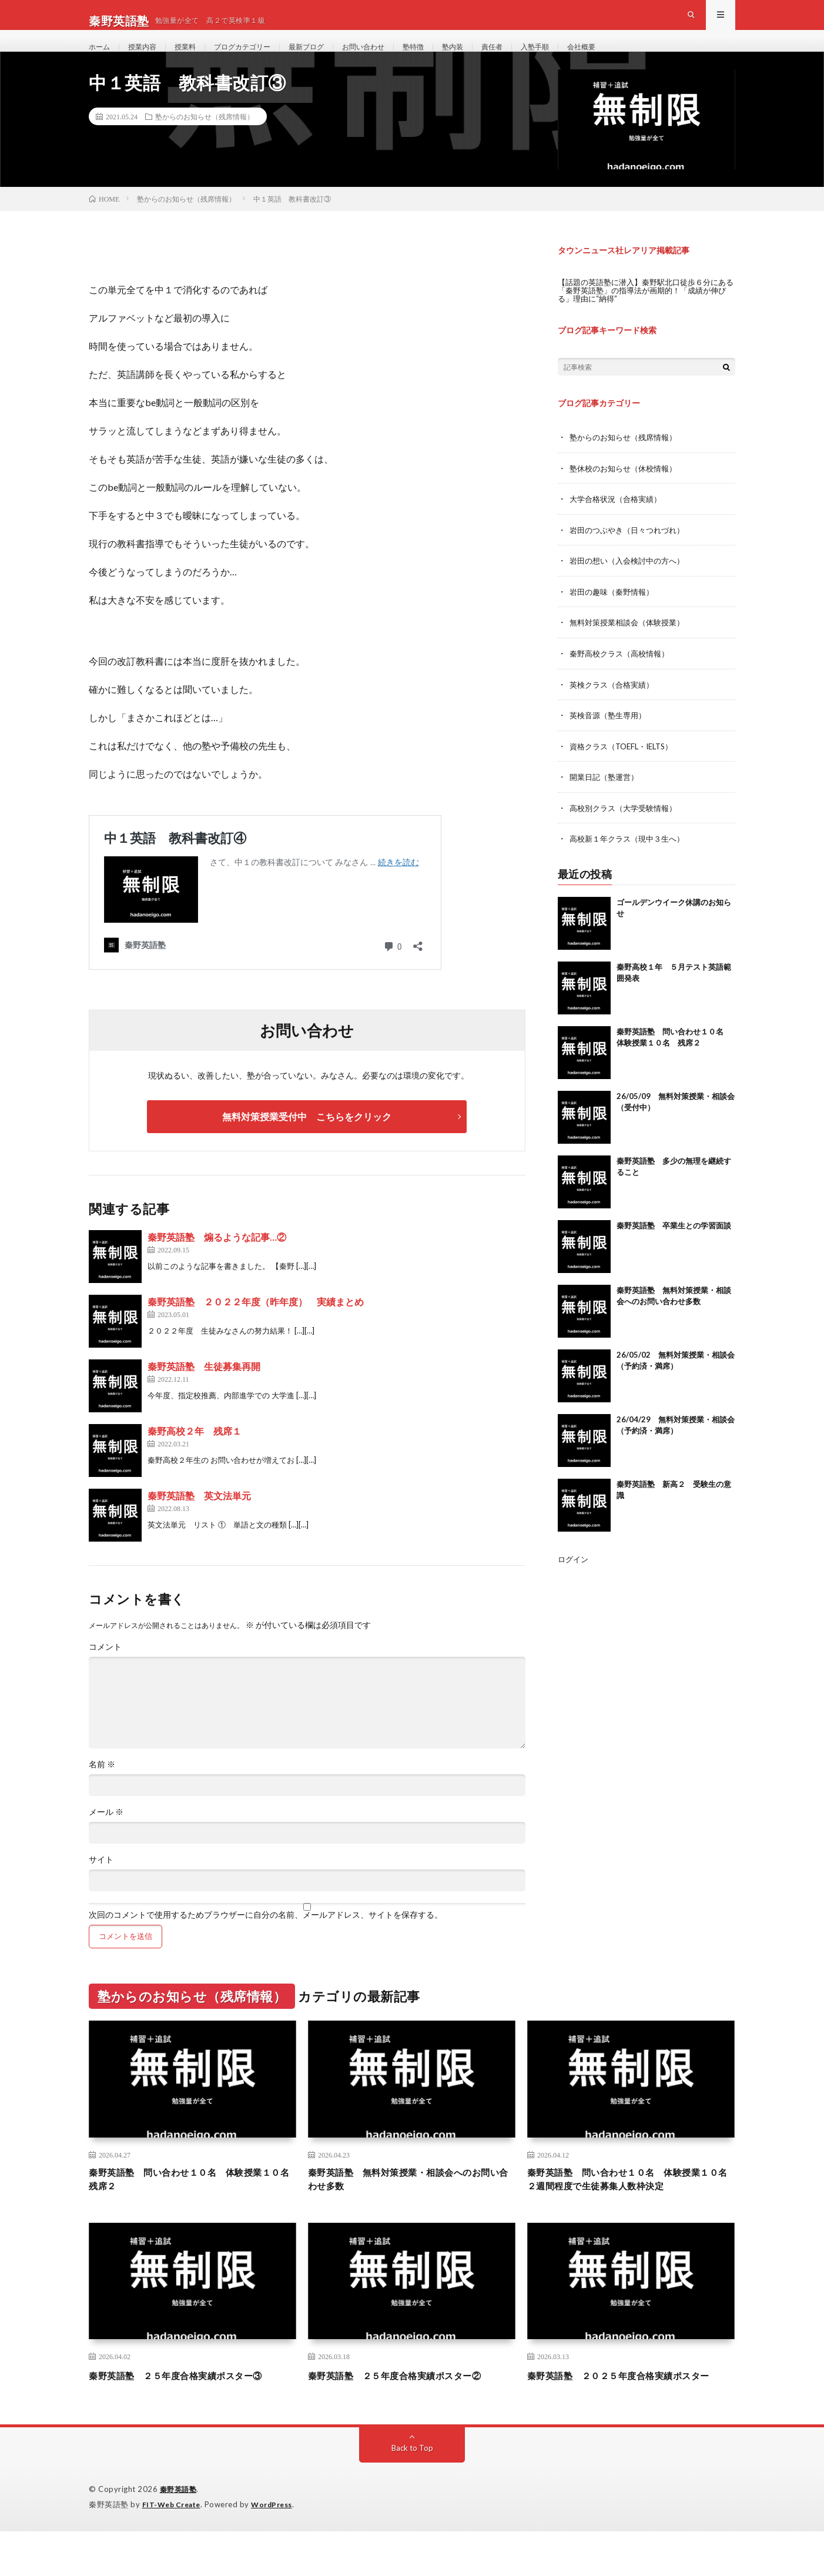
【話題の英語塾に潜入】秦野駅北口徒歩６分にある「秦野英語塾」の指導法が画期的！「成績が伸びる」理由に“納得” (644, 315)
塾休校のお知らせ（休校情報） (627, 493)
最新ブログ (330, 58)
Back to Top (412, 2493)
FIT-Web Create (174, 2549)
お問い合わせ (393, 58)
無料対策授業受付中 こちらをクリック (306, 1142)
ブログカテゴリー (259, 58)
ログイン (574, 1580)
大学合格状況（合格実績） (619, 523)
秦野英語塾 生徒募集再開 (204, 1392)
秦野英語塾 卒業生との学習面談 (674, 1246)
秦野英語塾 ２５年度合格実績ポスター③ (192, 2405)
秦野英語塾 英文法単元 (199, 1521)
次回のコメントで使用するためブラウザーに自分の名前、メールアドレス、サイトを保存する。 (266, 1941)
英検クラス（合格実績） (615, 707)
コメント (105, 1673)
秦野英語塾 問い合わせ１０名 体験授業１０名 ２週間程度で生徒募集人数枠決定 (630, 2206)
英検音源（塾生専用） (611, 737)
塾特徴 (449, 58)
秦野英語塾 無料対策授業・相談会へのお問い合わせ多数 (411, 2206)
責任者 (534, 58)
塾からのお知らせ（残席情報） (204, 141)
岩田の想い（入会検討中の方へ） (631, 584)
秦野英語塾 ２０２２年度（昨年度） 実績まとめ (256, 1327)
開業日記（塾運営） (607, 798)
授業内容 (148, 58)
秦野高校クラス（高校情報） (623, 676)
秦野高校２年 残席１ (195, 1456)
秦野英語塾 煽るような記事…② (217, 1262)
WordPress (279, 2549)
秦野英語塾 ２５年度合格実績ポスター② (411, 2405)
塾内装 (492, 58)
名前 (102, 1790)
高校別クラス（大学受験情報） (627, 829)
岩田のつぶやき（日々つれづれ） (631, 554)
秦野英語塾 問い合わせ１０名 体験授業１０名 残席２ (192, 2206)
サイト (101, 1885)
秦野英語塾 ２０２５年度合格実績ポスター (630, 2413)
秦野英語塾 (180, 2535)
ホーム (101, 58)
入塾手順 (581, 58)
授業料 (195, 58)
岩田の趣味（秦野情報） (615, 615)
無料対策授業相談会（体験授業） (631, 646)
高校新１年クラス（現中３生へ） (631, 860)
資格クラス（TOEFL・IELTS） (626, 768)
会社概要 (633, 58)
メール (106, 1838)
